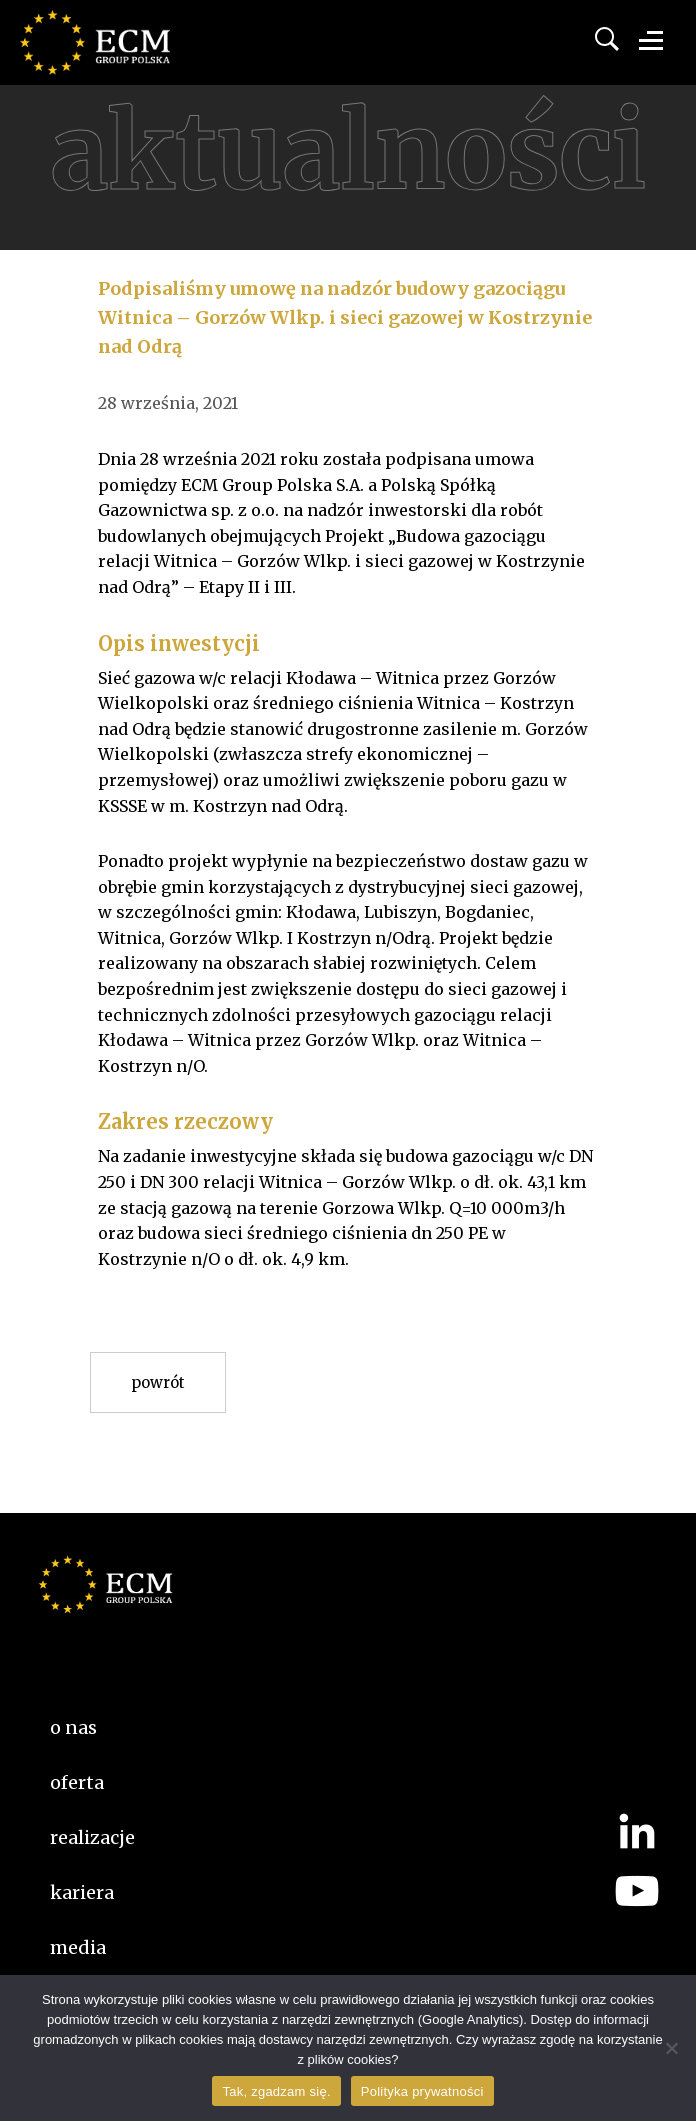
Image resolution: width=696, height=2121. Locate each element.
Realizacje (92, 1837)
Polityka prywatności (422, 2091)
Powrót (158, 1382)
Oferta (77, 1782)
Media (78, 1947)
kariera (82, 1892)
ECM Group (125, 60)
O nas (73, 1727)
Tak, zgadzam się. (276, 2091)
